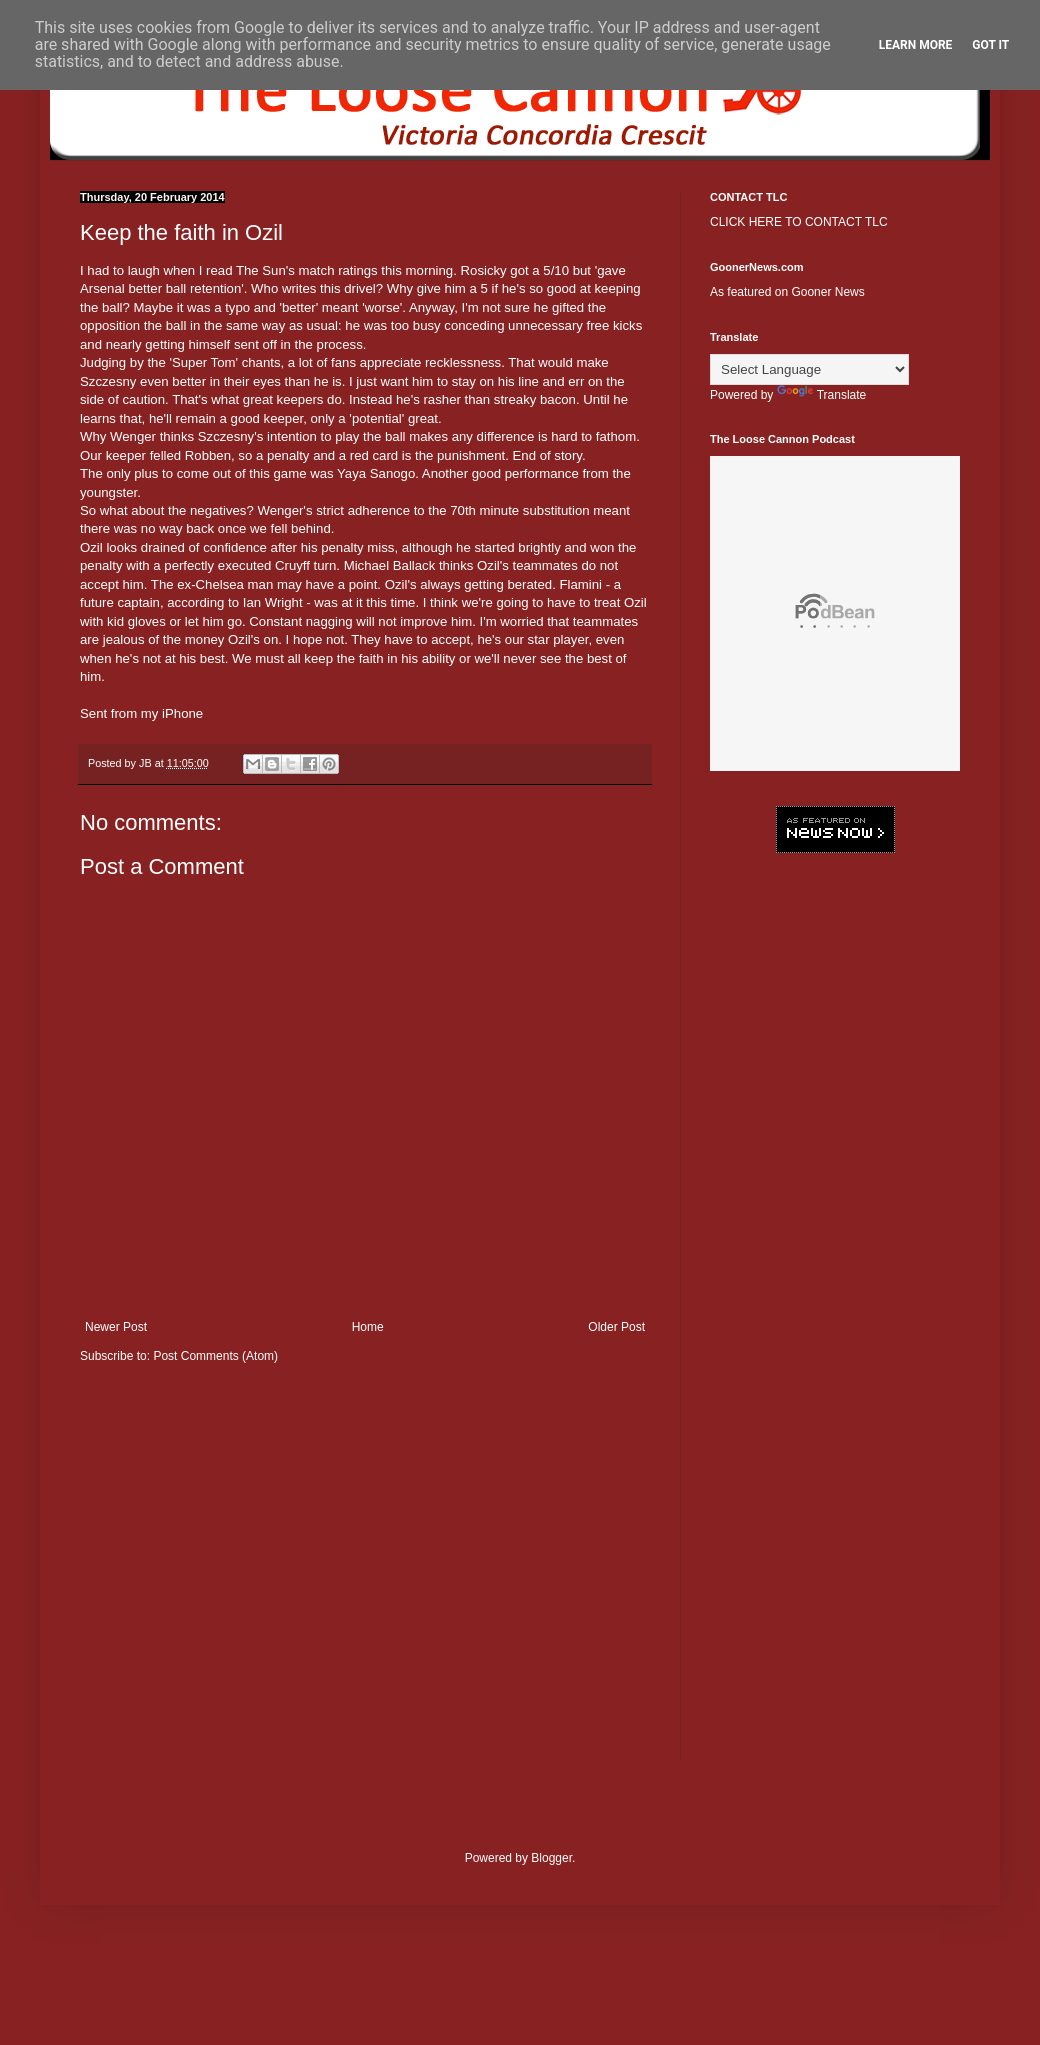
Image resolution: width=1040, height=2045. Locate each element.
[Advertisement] (835, 1000)
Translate (822, 395)
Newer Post (116, 1327)
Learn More (916, 45)
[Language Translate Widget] (809, 369)
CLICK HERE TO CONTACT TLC (799, 222)
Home (368, 1327)
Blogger (551, 1858)
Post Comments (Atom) (215, 1356)
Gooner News (827, 292)
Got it (990, 45)
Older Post (616, 1327)
